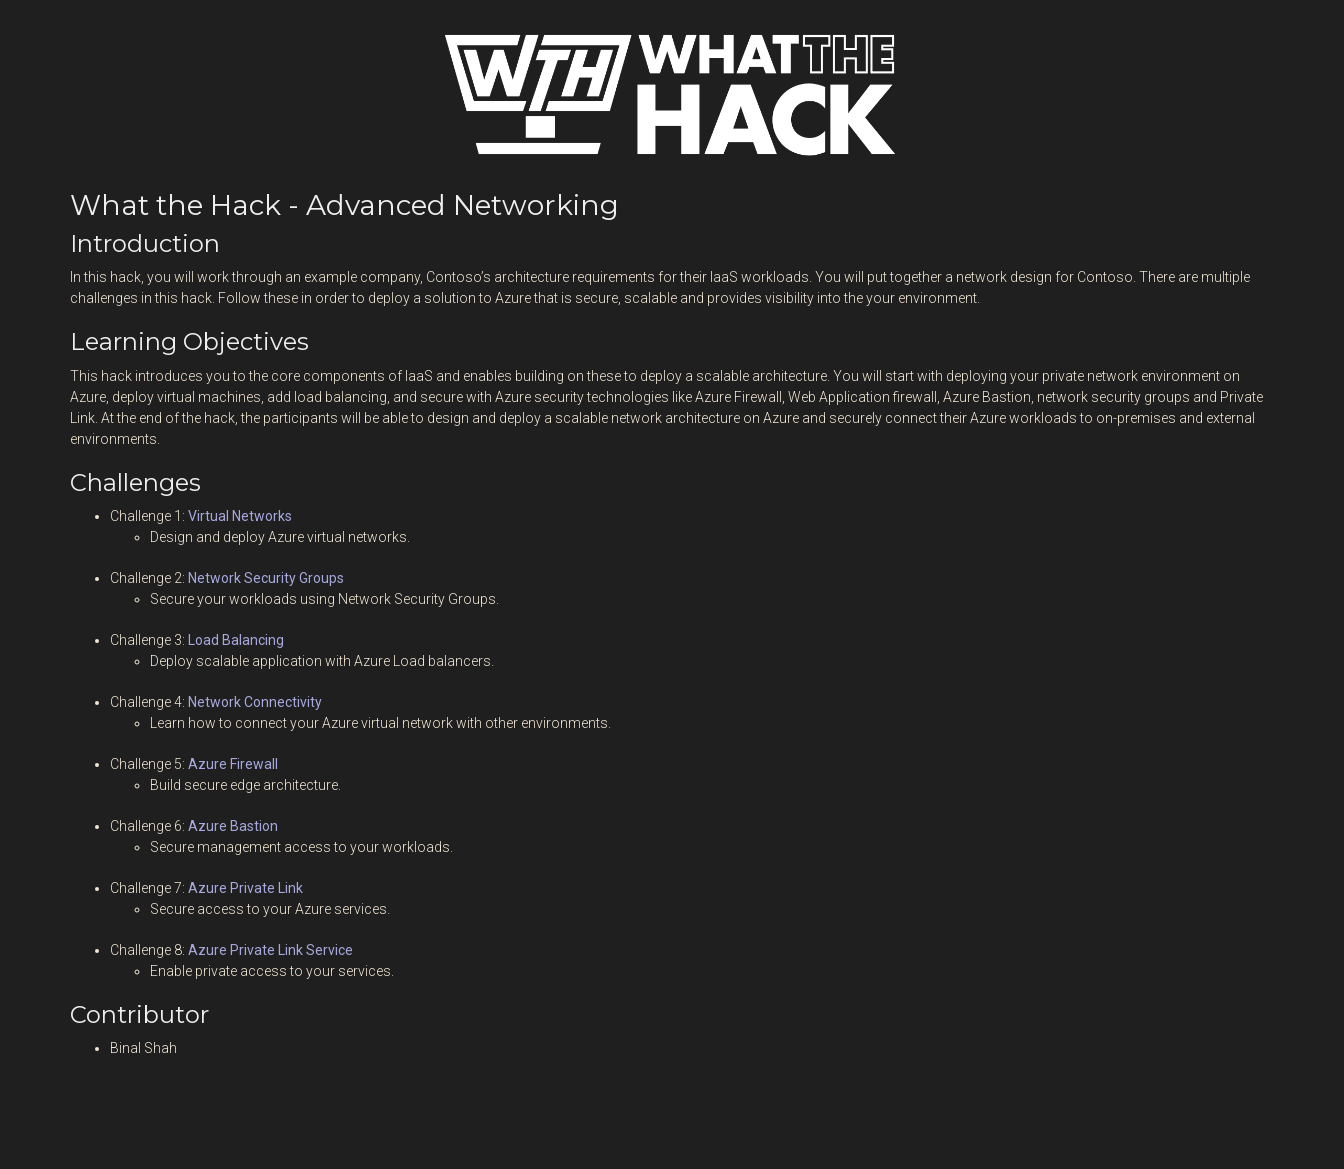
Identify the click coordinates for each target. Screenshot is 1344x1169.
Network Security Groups (266, 578)
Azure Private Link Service (270, 950)
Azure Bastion (233, 826)
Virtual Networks (240, 516)
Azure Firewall (233, 764)
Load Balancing (236, 640)
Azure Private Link (245, 888)
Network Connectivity (255, 702)
